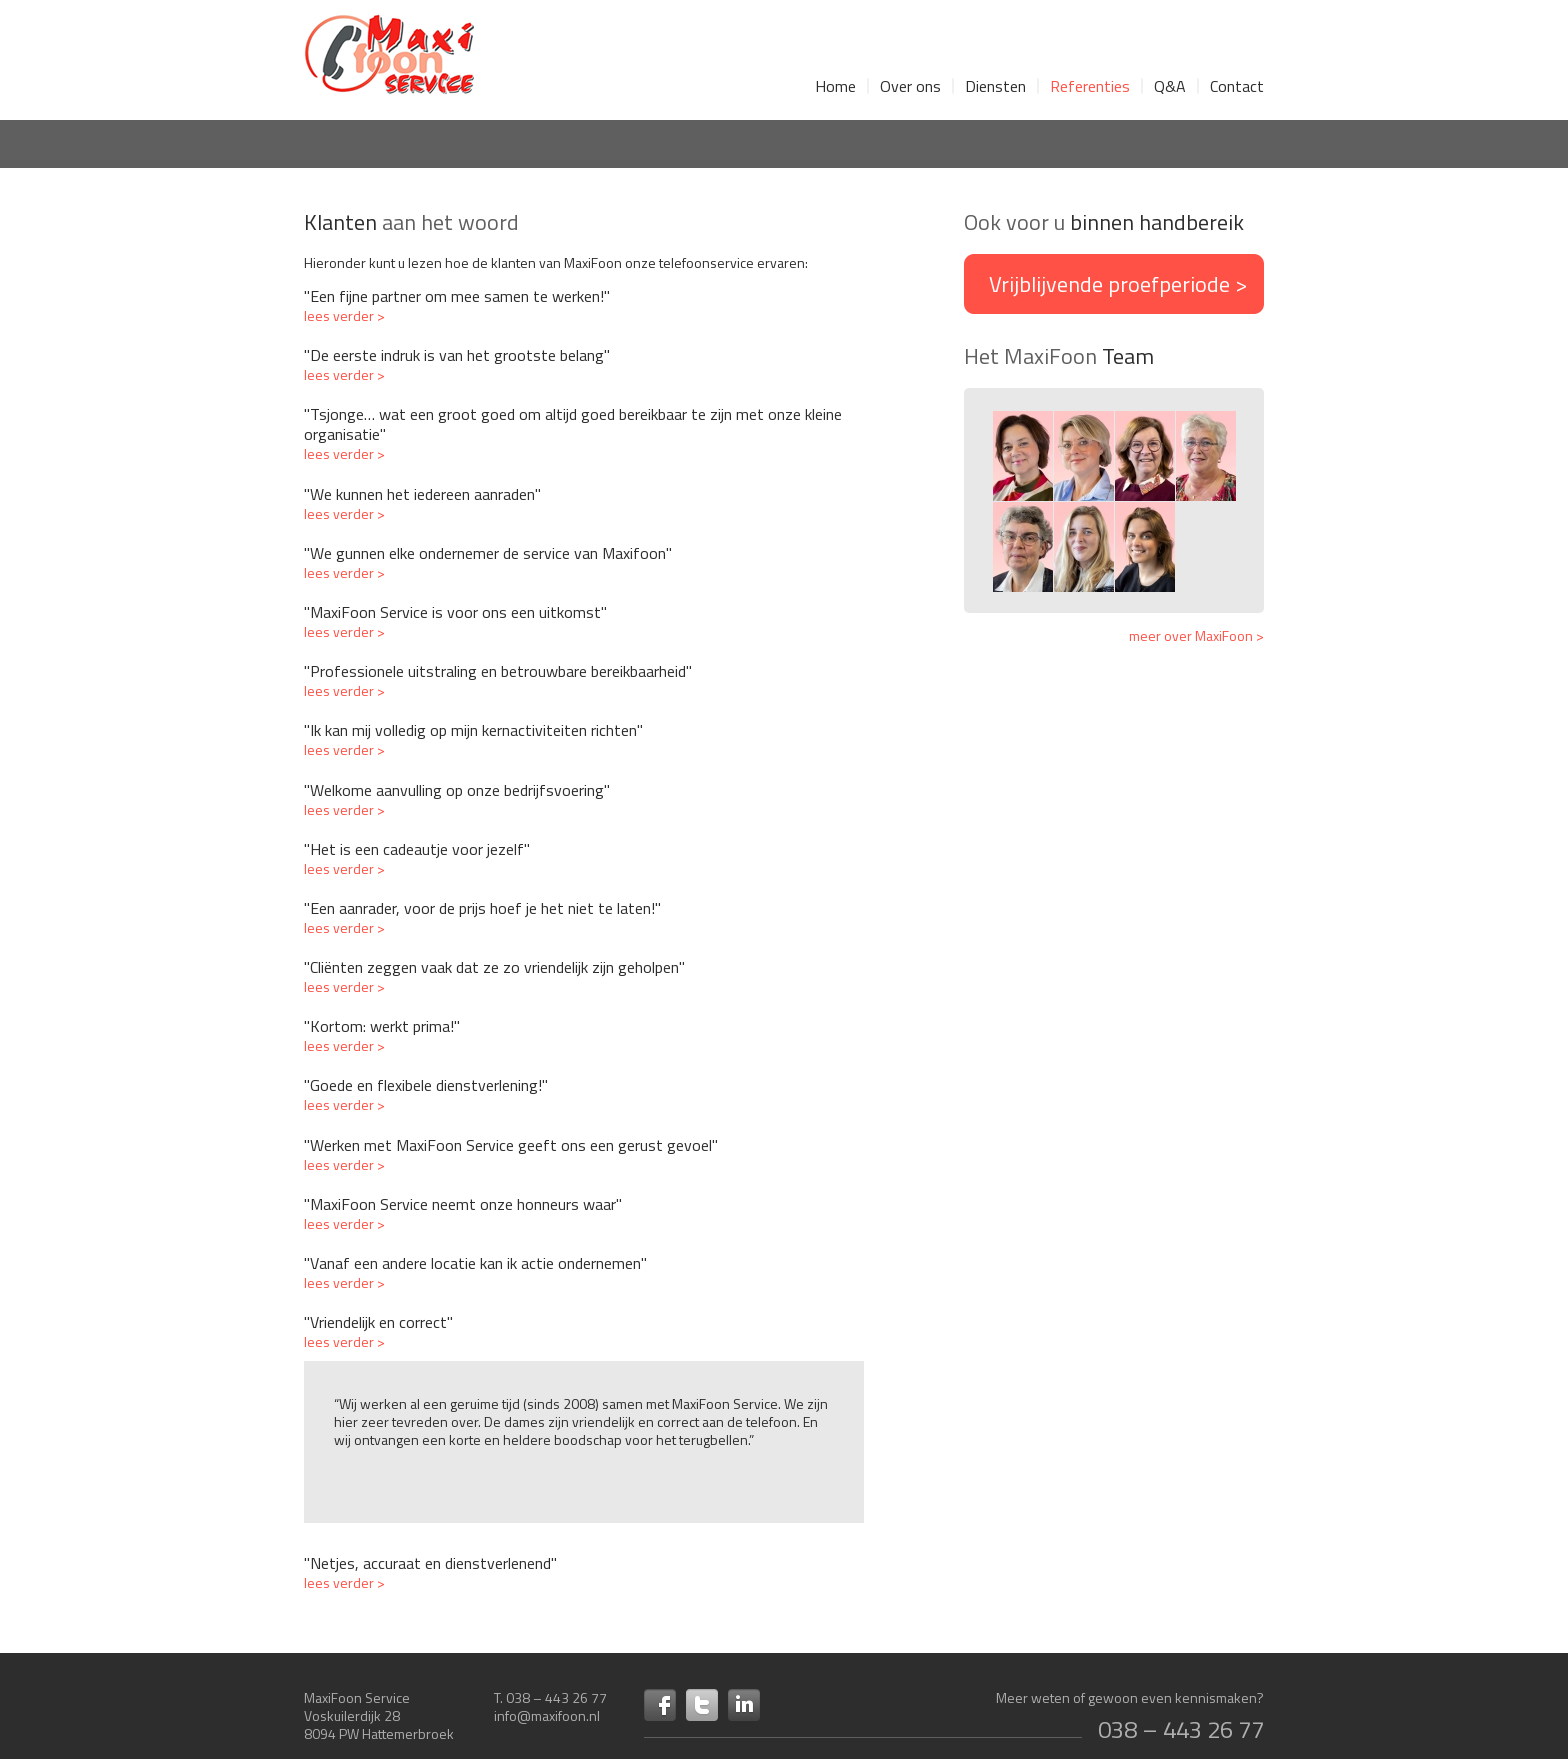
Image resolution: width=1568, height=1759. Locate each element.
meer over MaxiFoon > (1196, 636)
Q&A (1170, 86)
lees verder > (344, 315)
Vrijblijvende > (1118, 284)
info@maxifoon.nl (547, 1715)
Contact (1237, 86)
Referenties (1090, 86)
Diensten (995, 86)
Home (835, 86)
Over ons (910, 86)
